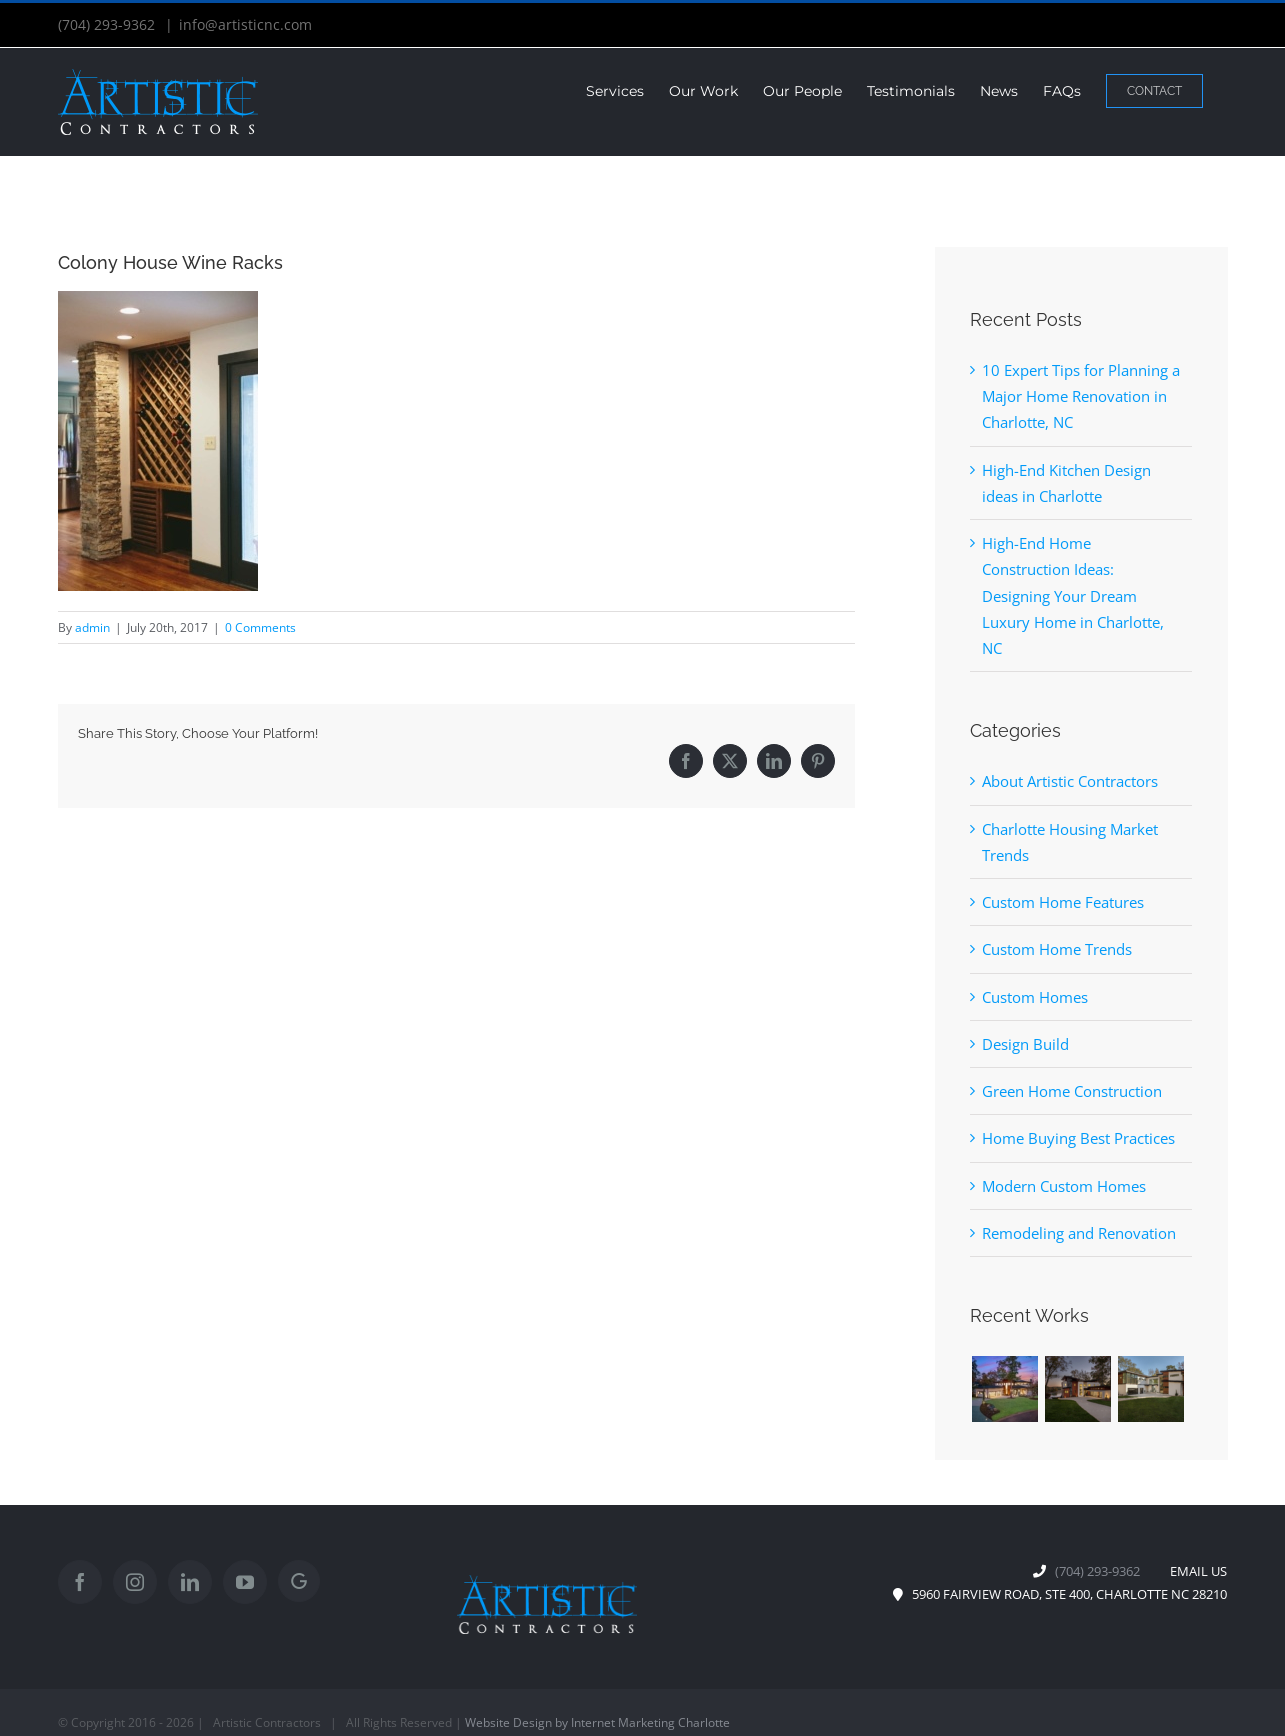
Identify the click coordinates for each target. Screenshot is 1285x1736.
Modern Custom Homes (1064, 1186)
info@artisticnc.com (245, 24)
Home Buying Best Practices (1078, 1138)
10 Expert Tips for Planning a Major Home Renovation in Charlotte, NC (1081, 396)
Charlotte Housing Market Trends (1070, 842)
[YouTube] (245, 1582)
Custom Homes (1035, 997)
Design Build (1025, 1044)
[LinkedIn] (190, 1582)
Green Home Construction (1072, 1091)
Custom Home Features (1063, 902)
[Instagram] (135, 1582)
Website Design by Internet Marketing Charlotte (597, 1722)
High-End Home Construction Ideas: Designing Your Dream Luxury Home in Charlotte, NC (1073, 595)
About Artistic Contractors (1070, 781)
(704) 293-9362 (108, 24)
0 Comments (260, 627)
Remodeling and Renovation (1079, 1233)
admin (92, 627)
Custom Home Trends (1057, 949)
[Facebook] (80, 1582)
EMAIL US (1194, 1571)
